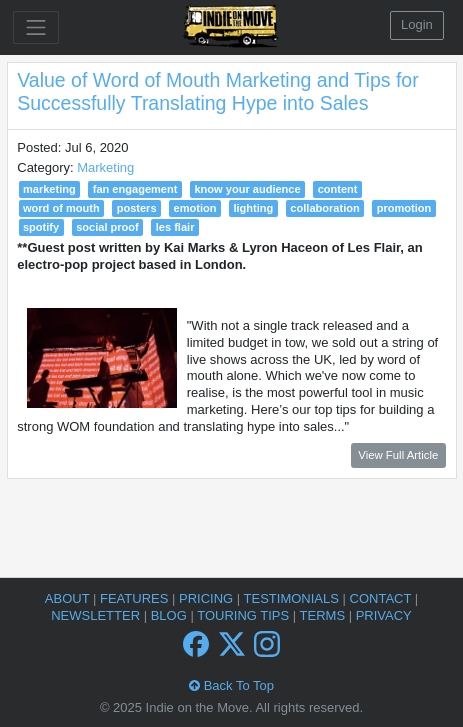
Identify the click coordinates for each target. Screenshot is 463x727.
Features (136, 598)
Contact (382, 598)
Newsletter (97, 615)
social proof (107, 227)
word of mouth (61, 208)
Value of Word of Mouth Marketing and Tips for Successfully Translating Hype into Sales (217, 91)
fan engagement (135, 189)
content (338, 189)
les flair (175, 227)
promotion (404, 208)
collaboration (324, 208)
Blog (171, 615)
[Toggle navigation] (36, 27)
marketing (49, 189)
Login (417, 24)
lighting (253, 208)
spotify (41, 227)
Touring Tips (245, 615)
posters (137, 208)
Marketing (105, 167)
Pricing (208, 598)
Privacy (384, 615)
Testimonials (293, 598)
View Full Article (398, 455)
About (69, 598)
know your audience (247, 189)
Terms (324, 615)
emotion (195, 208)
